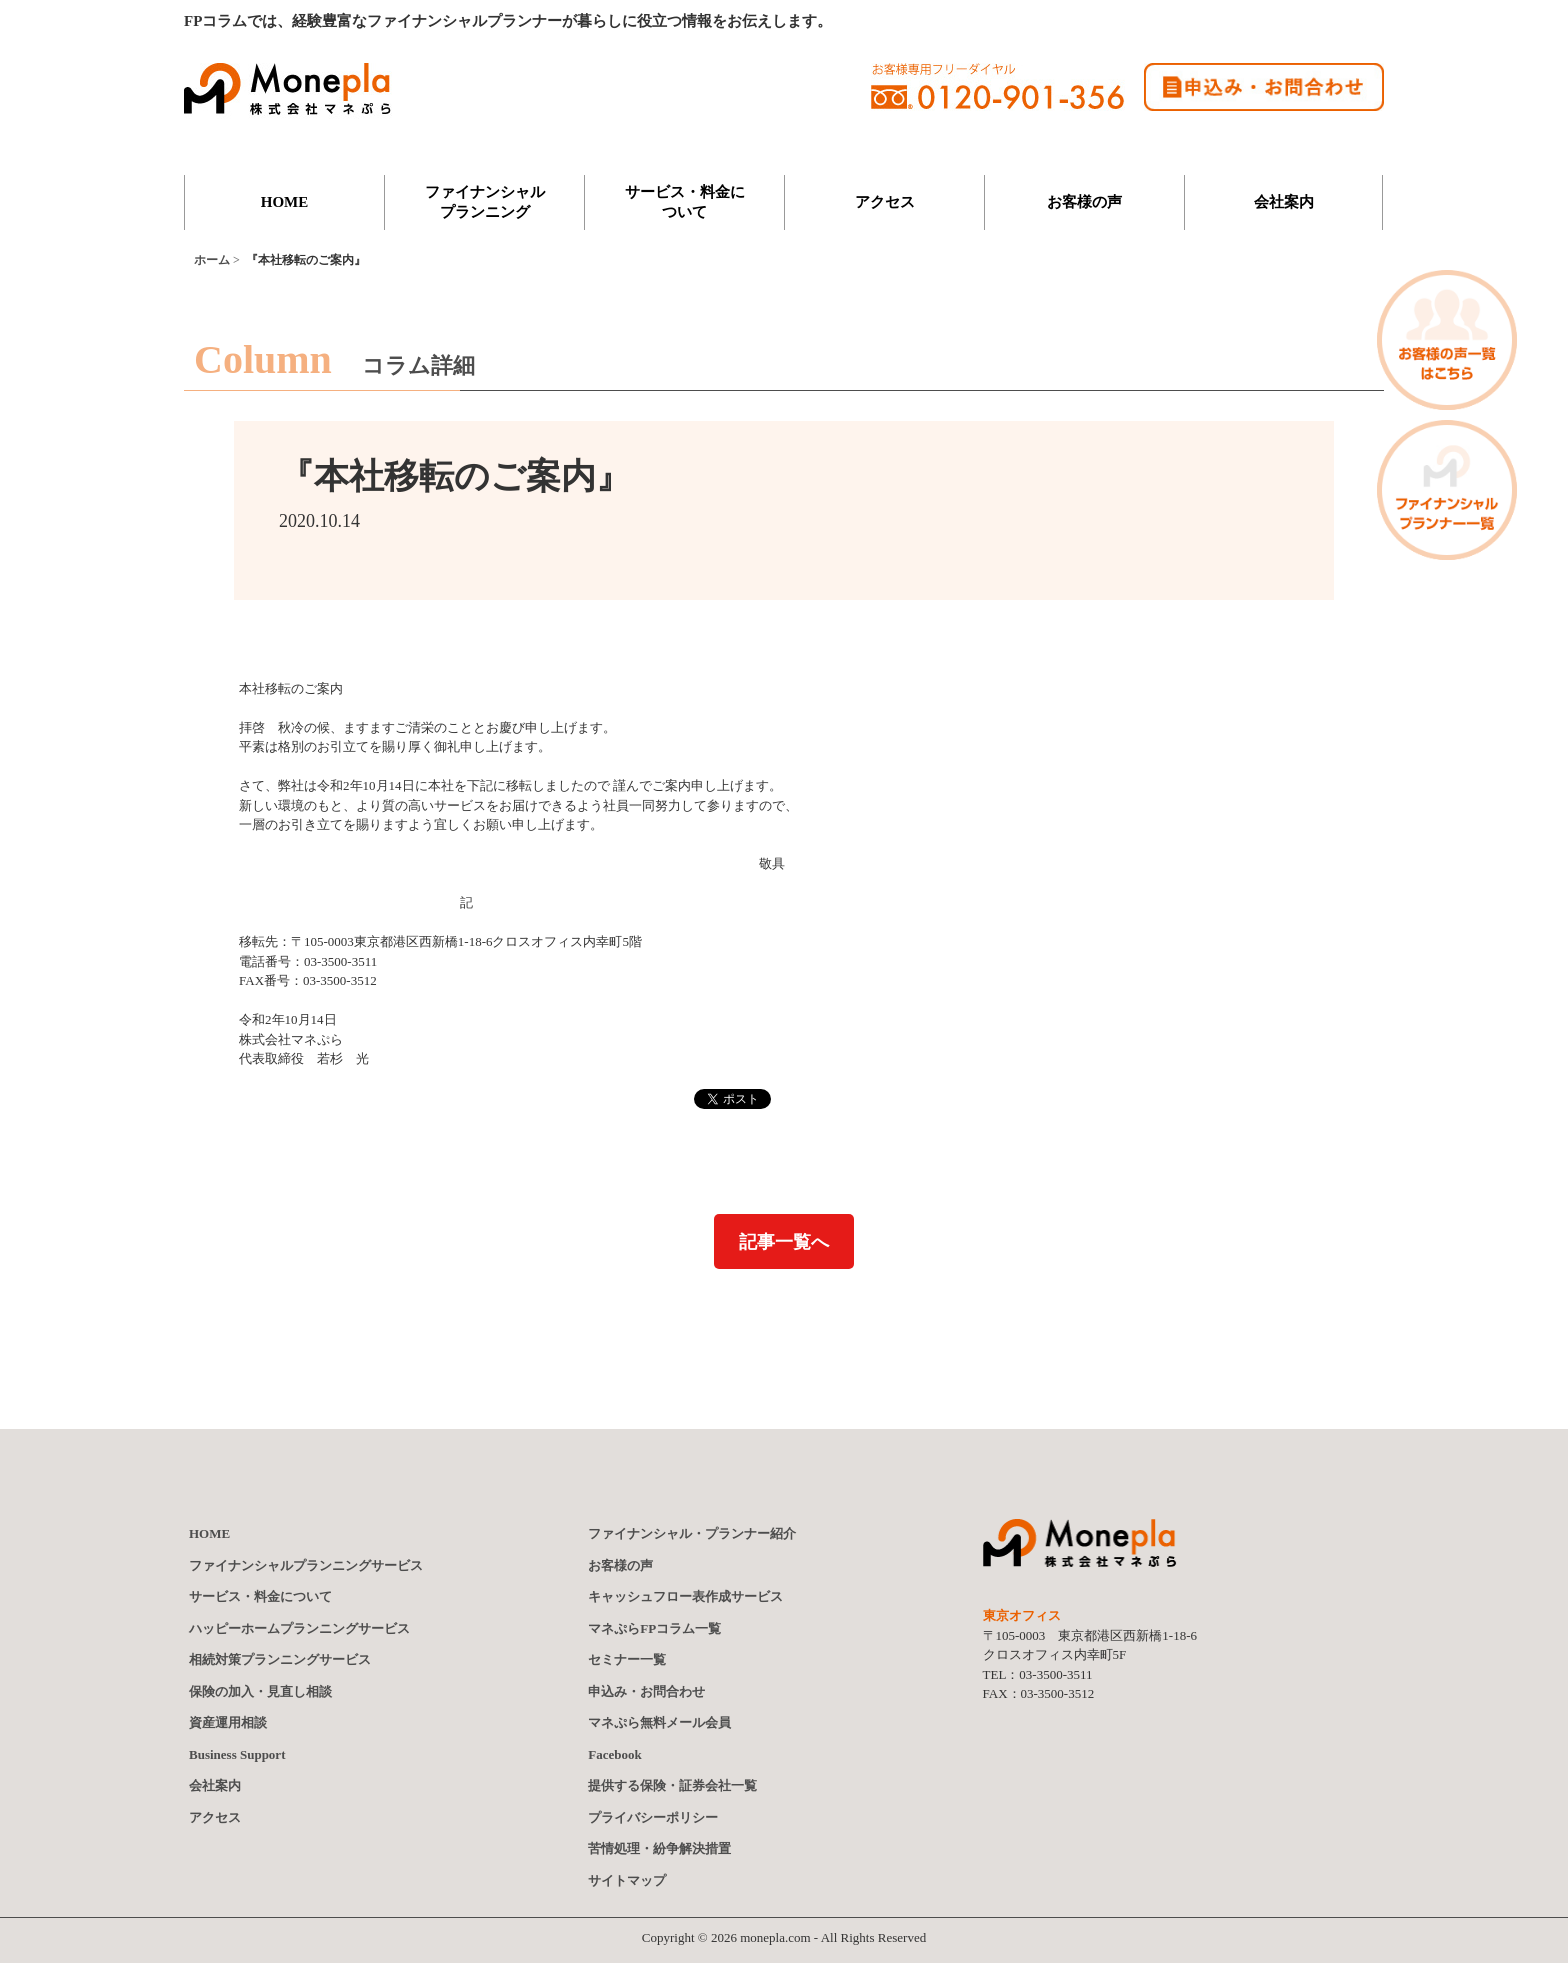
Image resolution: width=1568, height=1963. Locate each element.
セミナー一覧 (627, 1659)
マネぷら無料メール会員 (659, 1722)
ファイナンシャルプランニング (485, 202)
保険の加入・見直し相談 (260, 1691)
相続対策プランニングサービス (280, 1659)
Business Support (237, 1754)
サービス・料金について (685, 202)
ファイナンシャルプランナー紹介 (692, 1534)
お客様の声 (1084, 202)
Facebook (614, 1754)
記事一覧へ (784, 1242)
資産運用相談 (228, 1722)
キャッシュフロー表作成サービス (685, 1596)
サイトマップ (627, 1880)
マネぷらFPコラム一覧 (654, 1628)
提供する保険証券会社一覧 (672, 1786)
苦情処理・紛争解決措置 (659, 1848)
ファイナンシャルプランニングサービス (306, 1565)
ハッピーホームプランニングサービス (299, 1628)
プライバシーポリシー (653, 1817)
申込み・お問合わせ (646, 1691)
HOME (285, 202)
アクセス (885, 202)
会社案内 (1284, 202)
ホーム (212, 260)
